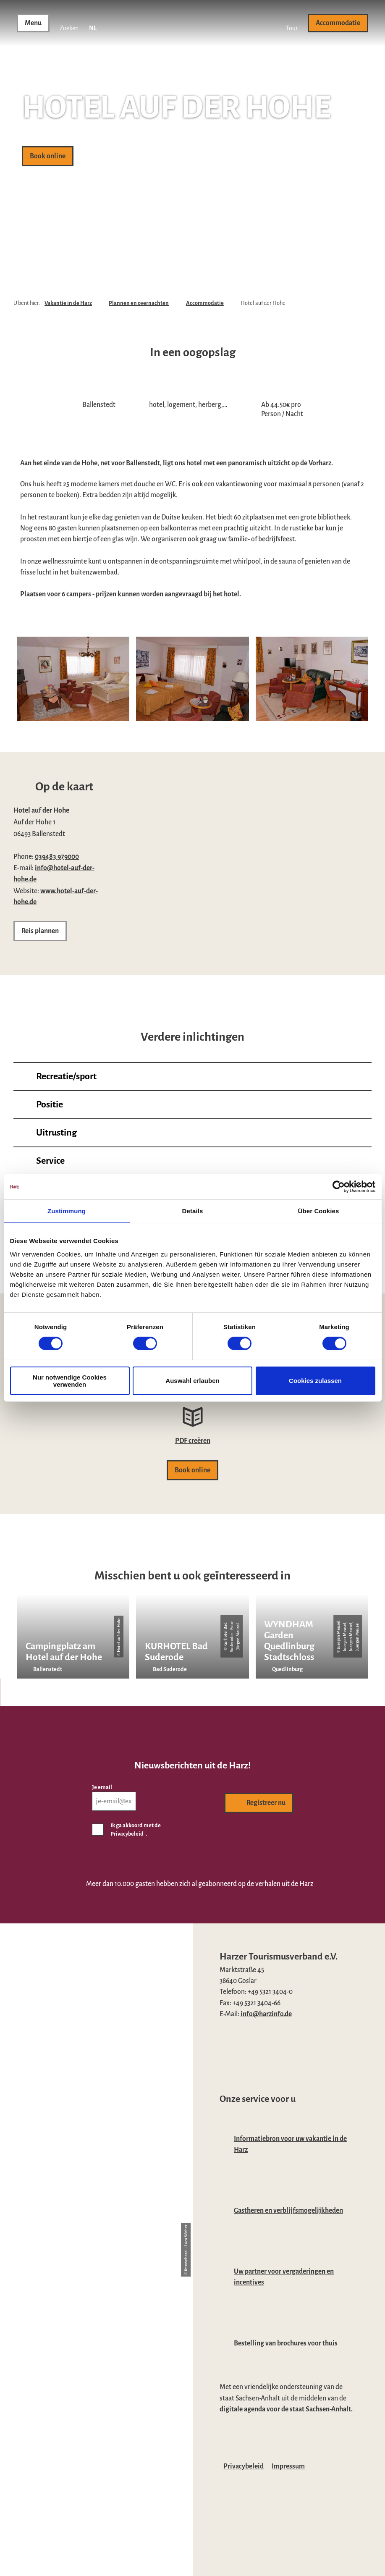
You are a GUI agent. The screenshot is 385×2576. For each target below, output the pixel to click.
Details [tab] (192, 1211)
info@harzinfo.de (266, 2013)
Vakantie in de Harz (68, 303)
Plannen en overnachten (139, 303)
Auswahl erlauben (192, 1380)
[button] (291, 23)
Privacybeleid (243, 2466)
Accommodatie (205, 303)
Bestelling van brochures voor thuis (286, 2343)
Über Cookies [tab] (318, 1211)
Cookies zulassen (315, 1380)
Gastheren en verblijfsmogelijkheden (288, 2210)
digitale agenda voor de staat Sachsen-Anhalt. (286, 2409)
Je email (102, 1787)
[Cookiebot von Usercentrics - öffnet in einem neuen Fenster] (338, 1186)
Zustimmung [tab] (66, 1211)
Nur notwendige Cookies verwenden (70, 1381)
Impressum (288, 2466)
